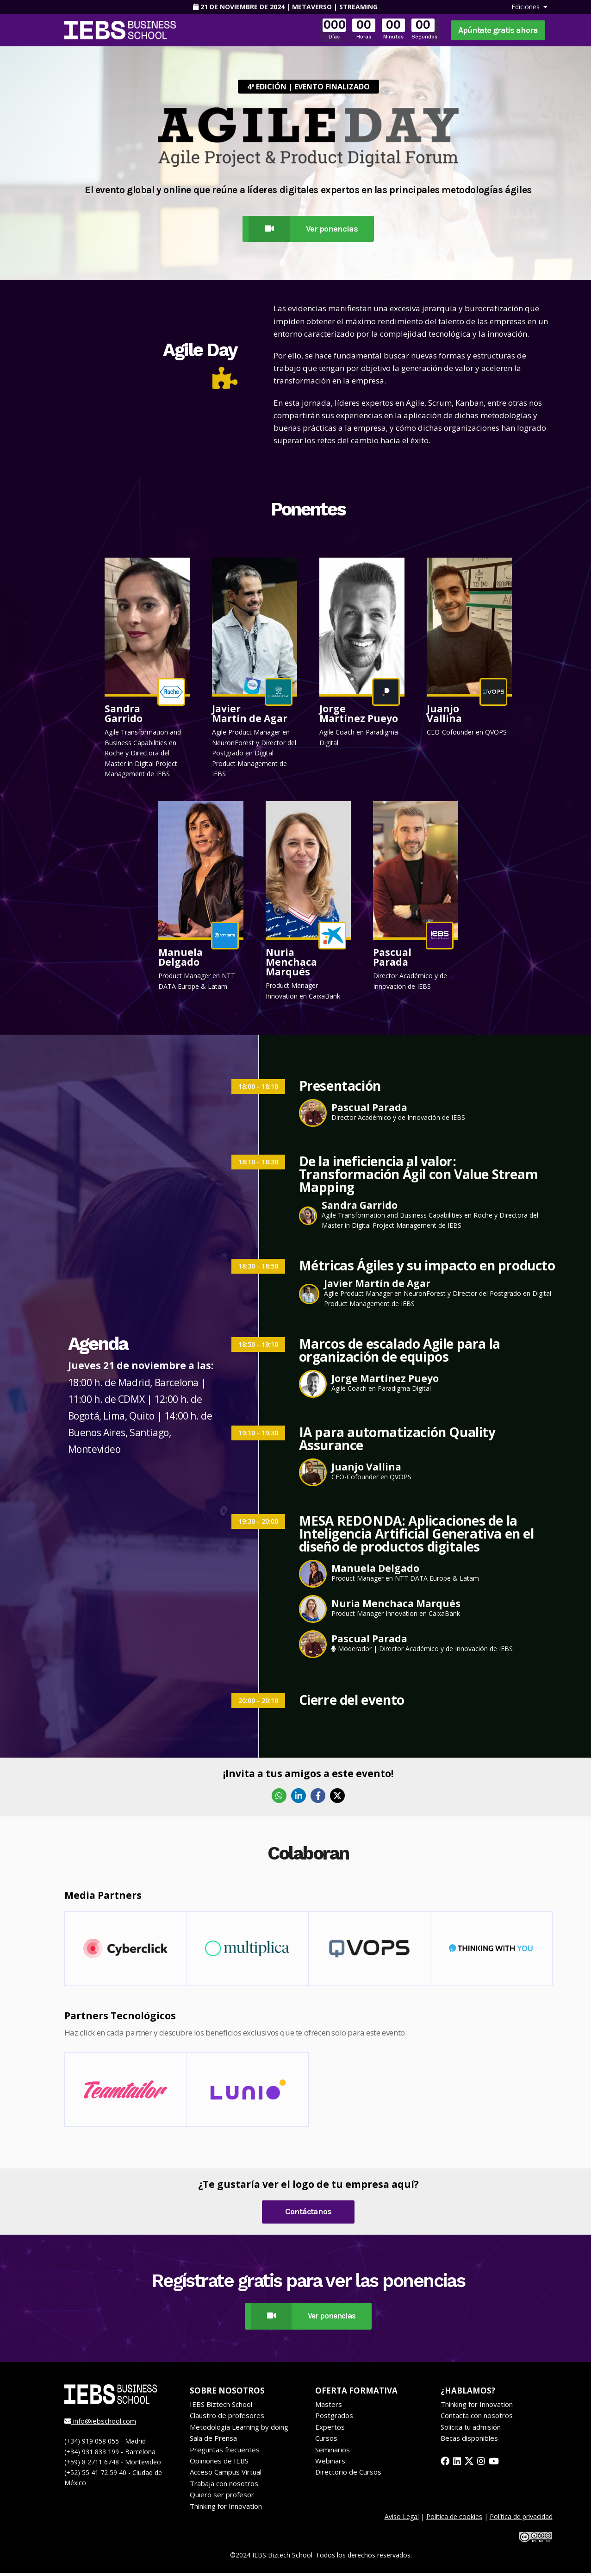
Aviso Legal (402, 2518)
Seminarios (332, 2452)
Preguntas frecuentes (225, 2452)
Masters (328, 2407)
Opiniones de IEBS (219, 2463)
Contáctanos (308, 2213)
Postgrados (334, 2418)
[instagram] (483, 2464)
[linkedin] (458, 2464)
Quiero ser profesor (222, 2497)
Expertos (330, 2429)
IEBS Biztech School (221, 2407)
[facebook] (445, 2464)
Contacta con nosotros (477, 2418)
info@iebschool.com (100, 2423)
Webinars (330, 2463)
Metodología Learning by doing (239, 2429)
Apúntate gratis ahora (497, 30)
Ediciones (529, 6)
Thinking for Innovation (226, 2508)
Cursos (326, 2440)
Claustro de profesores (227, 2418)
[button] (147, 670)
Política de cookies (454, 2518)
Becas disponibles (469, 2440)
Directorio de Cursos (348, 2474)
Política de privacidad (521, 2518)
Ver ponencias (300, 230)
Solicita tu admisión (471, 2429)
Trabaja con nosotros (224, 2485)
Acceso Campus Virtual (225, 2474)
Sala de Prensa (213, 2440)
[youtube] (496, 2464)
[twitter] (470, 2464)
